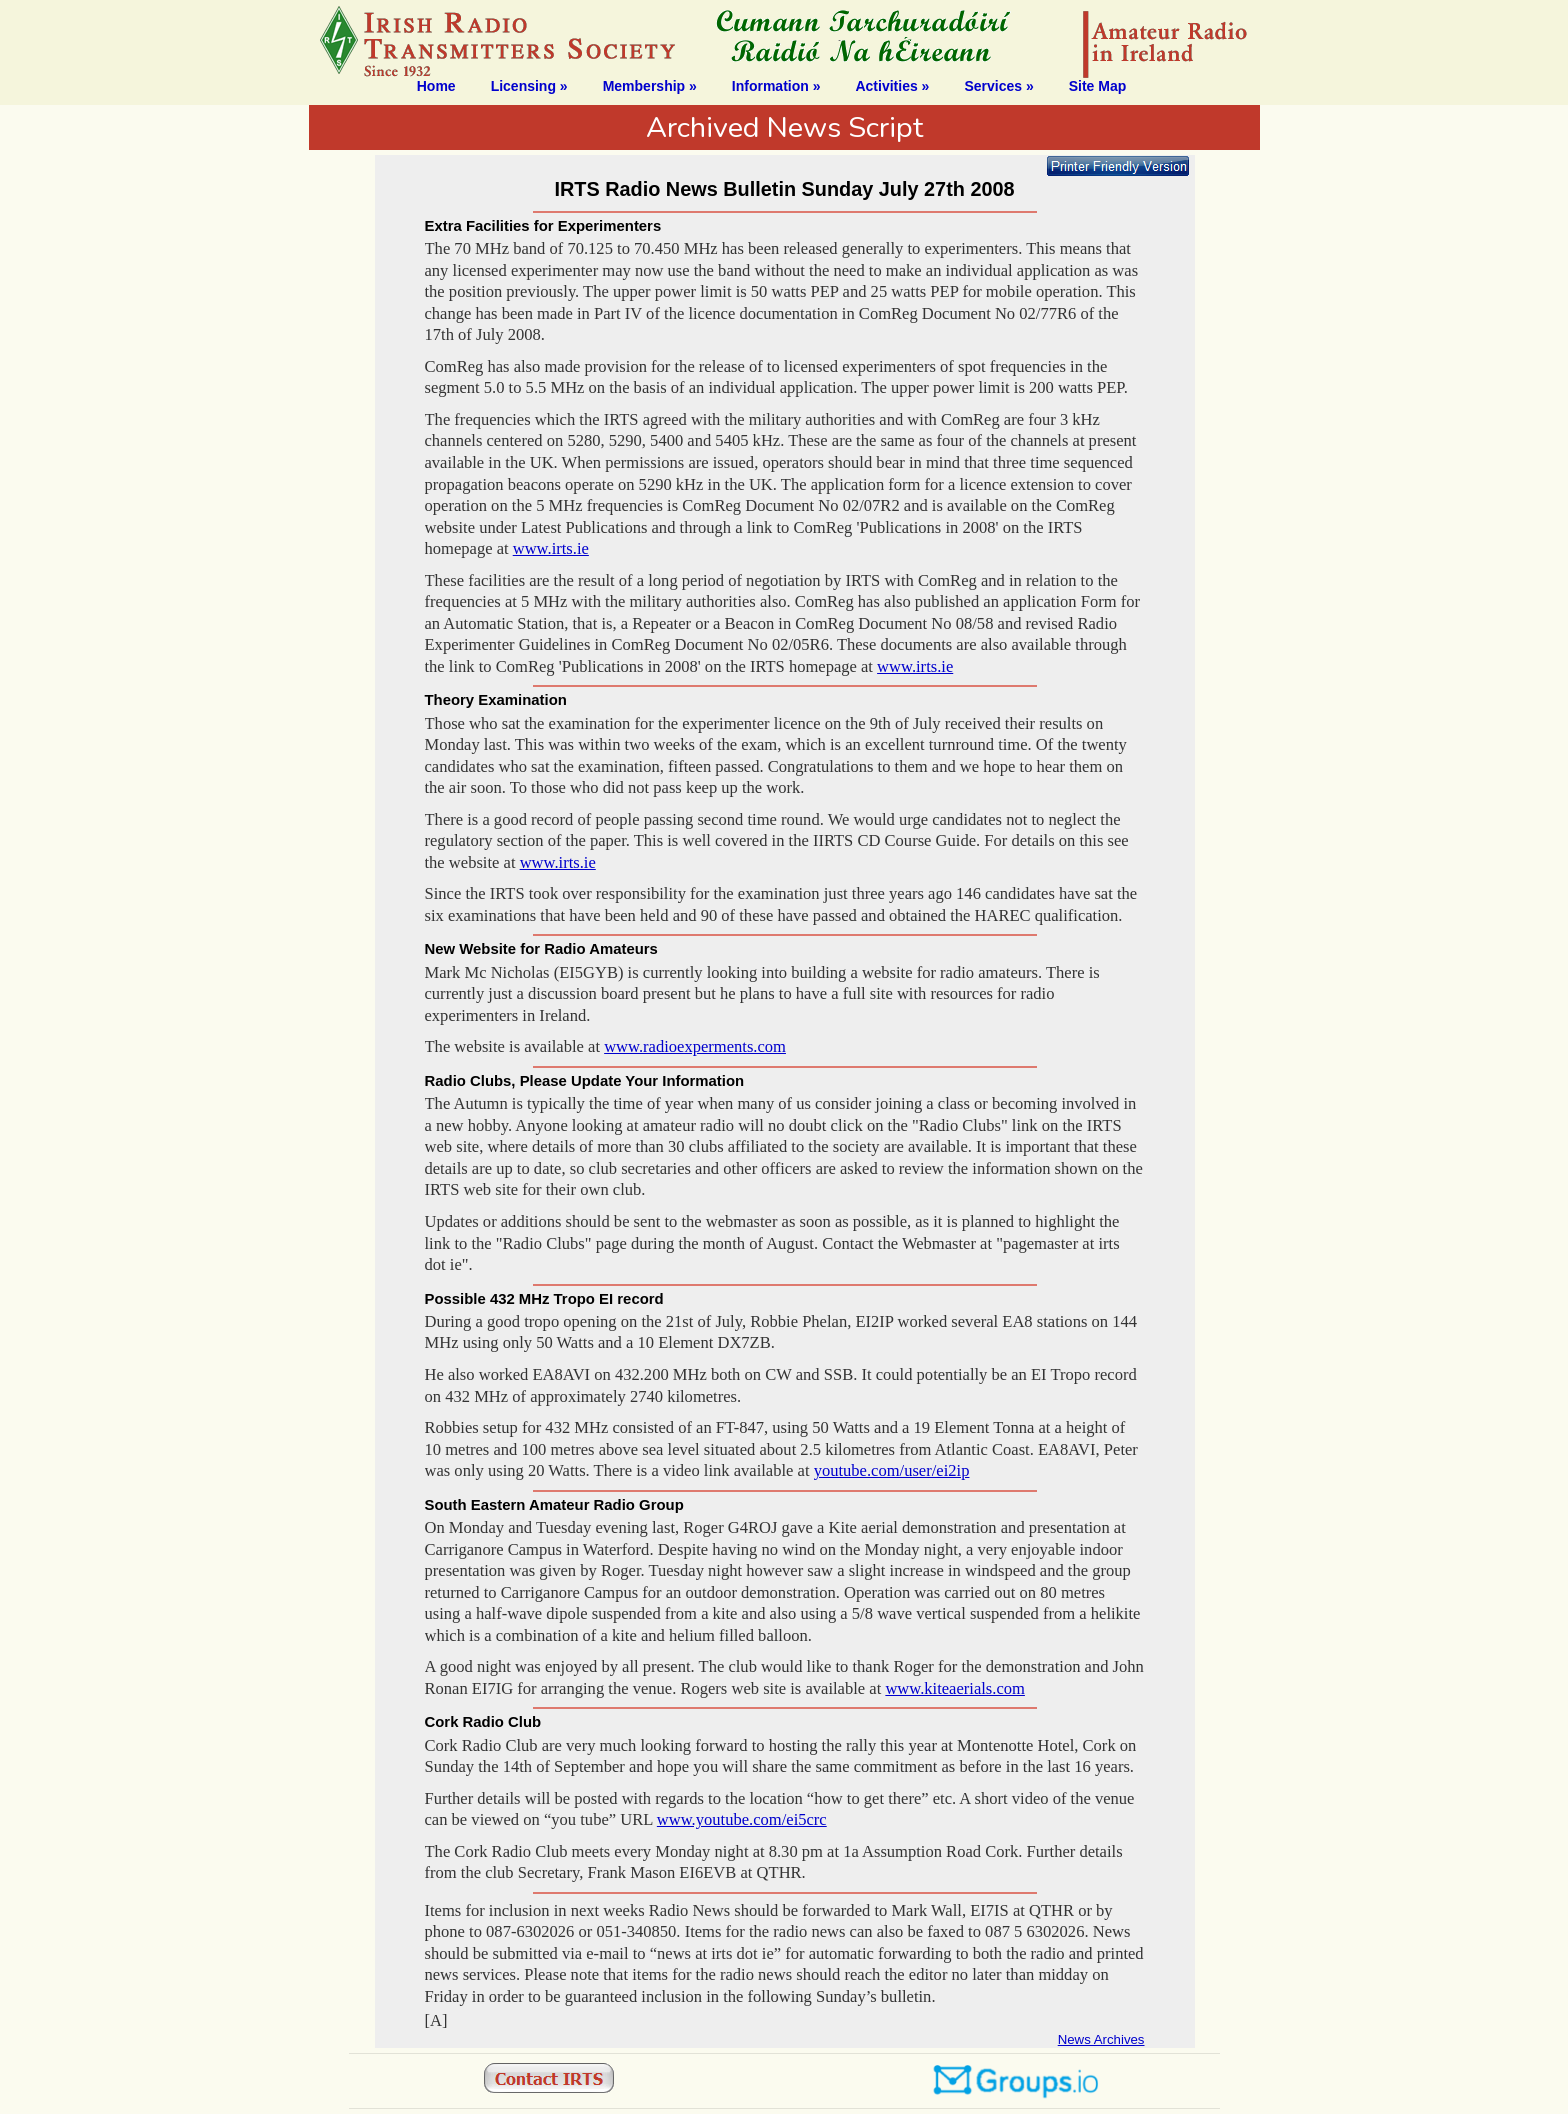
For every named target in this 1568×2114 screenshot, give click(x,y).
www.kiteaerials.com (955, 1688)
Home (436, 86)
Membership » (650, 86)
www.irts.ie (551, 548)
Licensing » (529, 86)
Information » (776, 86)
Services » (998, 86)
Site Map (1098, 86)
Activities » (892, 86)
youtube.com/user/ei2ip (892, 1470)
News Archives (1101, 2039)
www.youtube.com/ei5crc (742, 1819)
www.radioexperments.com (695, 1046)
